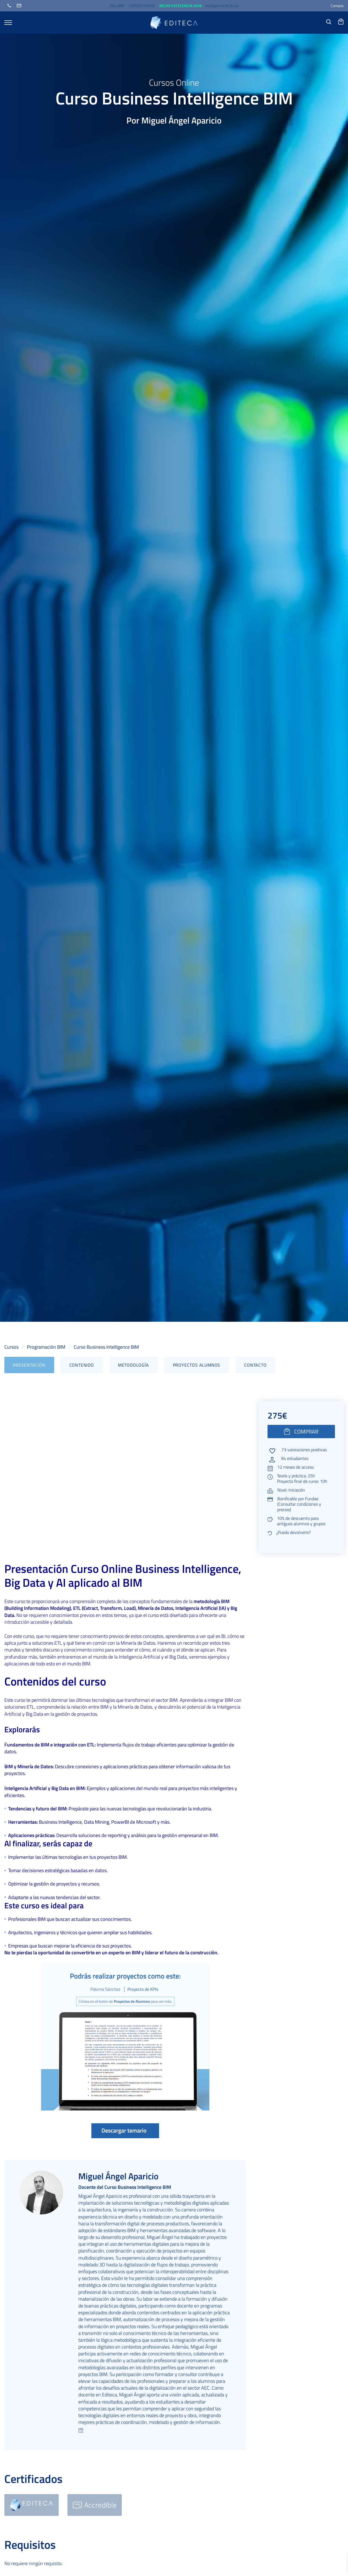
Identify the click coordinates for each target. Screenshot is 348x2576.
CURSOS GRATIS (142, 5)
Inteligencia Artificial (222, 5)
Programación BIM (46, 1347)
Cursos (11, 1347)
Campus (337, 5)
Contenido (81, 1365)
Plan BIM (117, 5)
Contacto (255, 1365)
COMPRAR (301, 1431)
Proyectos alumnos (196, 1365)
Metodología (133, 1365)
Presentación (29, 1365)
